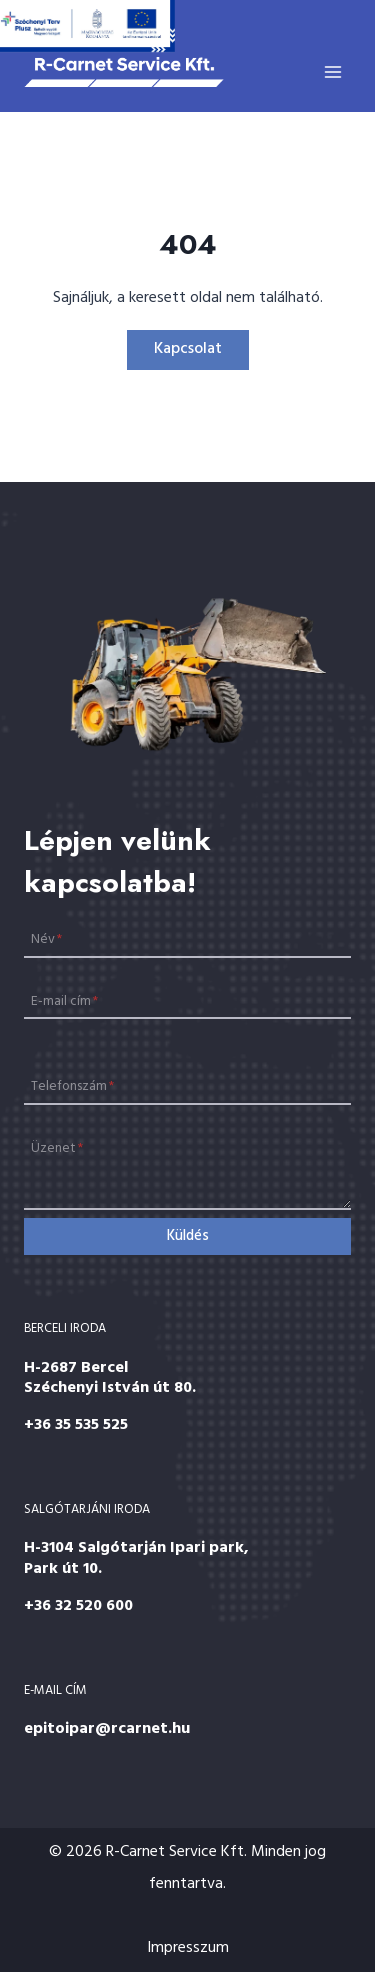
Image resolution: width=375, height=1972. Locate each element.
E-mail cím (64, 1000)
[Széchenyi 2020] (87, 26)
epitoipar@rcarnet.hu (107, 1729)
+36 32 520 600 (78, 1606)
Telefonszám (72, 1086)
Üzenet (57, 1148)
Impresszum (188, 1948)
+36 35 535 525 (76, 1425)
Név (46, 939)
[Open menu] (332, 71)
